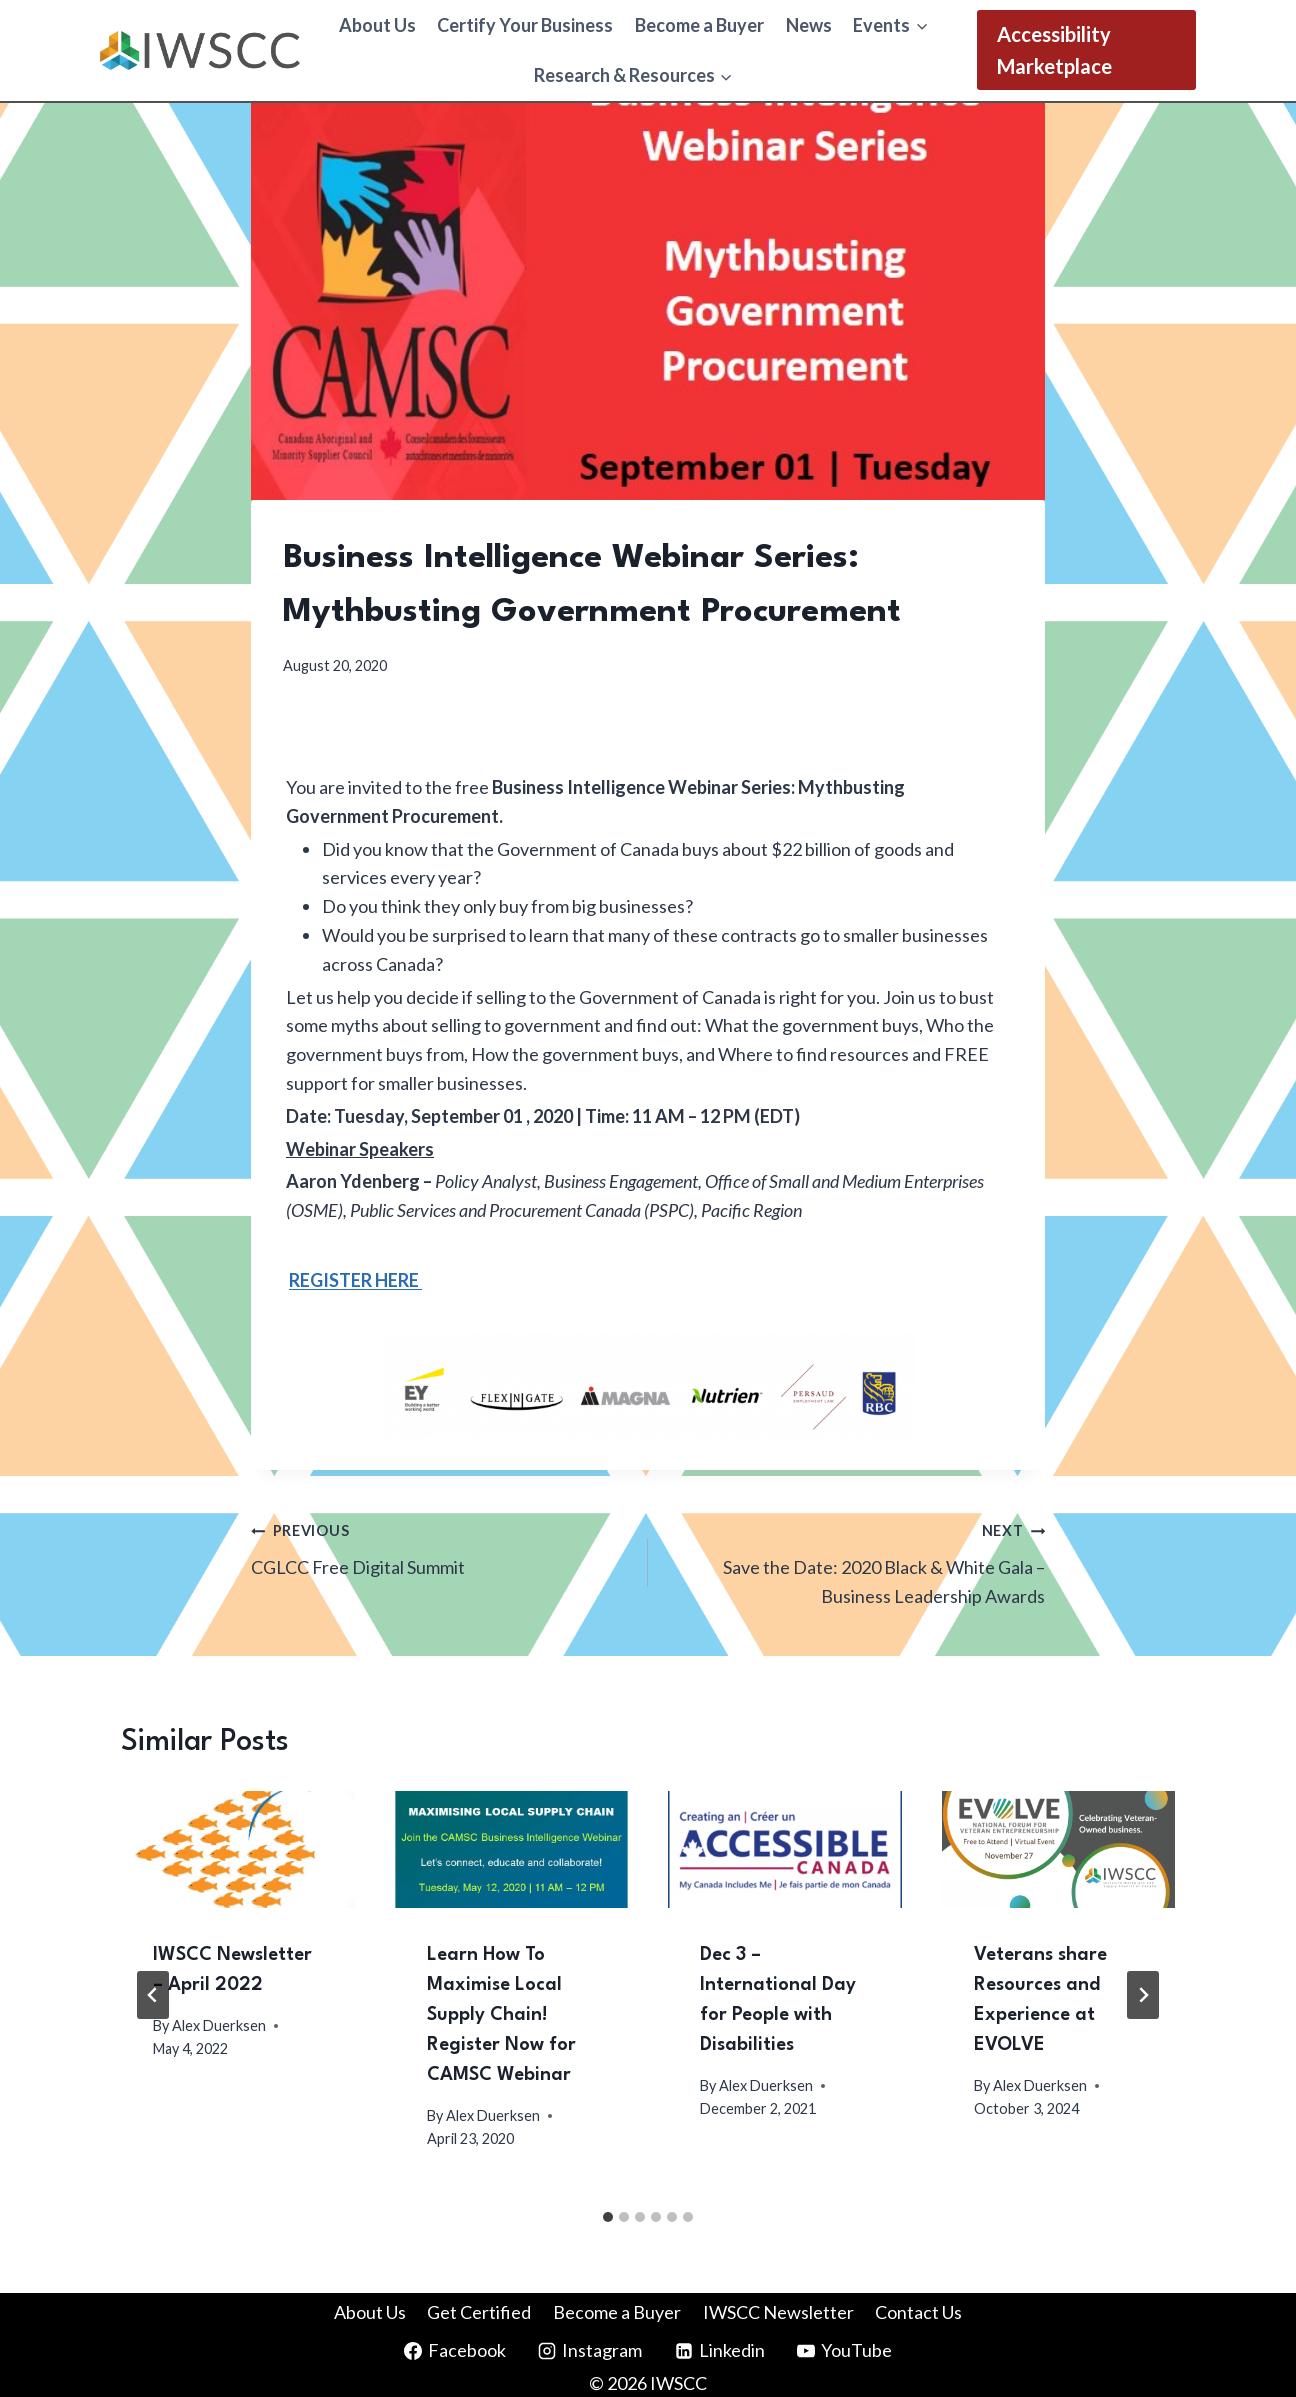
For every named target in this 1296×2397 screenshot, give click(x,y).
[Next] (1143, 1995)
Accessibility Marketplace (1054, 50)
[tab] (608, 2217)
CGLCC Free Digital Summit (440, 1546)
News (809, 25)
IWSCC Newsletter (778, 2312)
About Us (377, 25)
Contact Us (918, 2312)
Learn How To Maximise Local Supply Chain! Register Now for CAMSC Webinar (501, 2015)
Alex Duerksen (219, 2025)
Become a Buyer (699, 25)
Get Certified (479, 2312)
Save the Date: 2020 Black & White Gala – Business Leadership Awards (855, 1561)
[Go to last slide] (153, 1995)
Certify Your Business (525, 25)
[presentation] (238, 1849)
